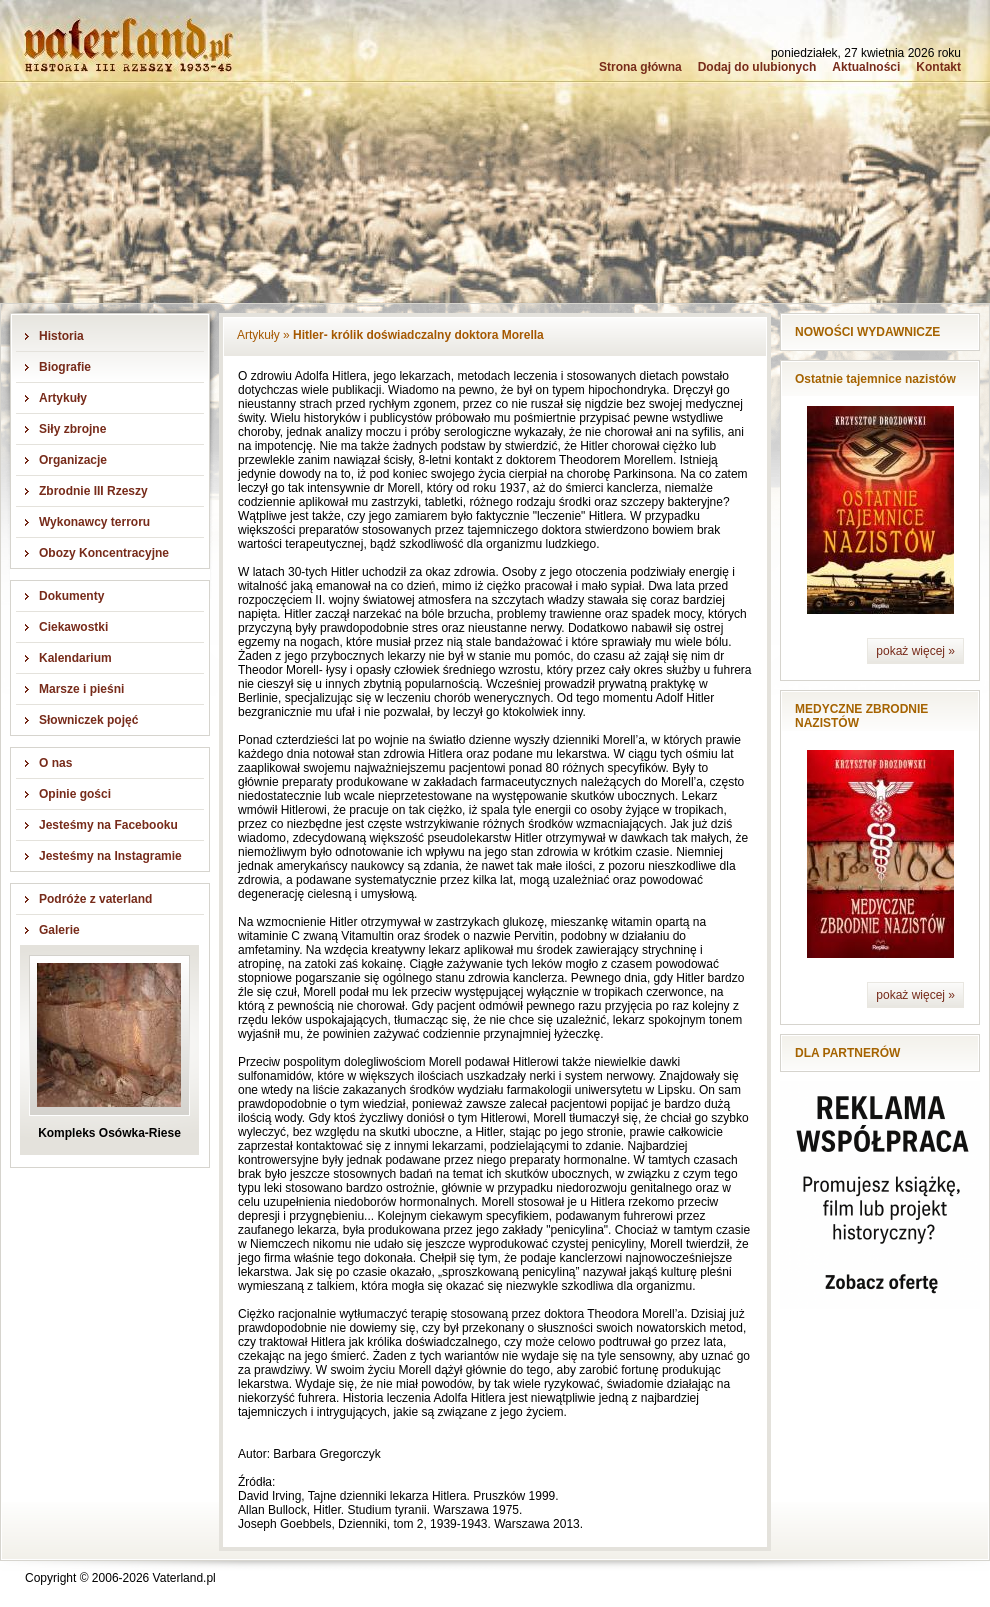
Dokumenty (71, 596)
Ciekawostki (73, 627)
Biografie (65, 367)
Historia (61, 336)
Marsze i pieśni (81, 689)
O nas (55, 763)
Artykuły (63, 398)
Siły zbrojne (72, 429)
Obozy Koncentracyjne (104, 553)
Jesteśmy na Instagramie (110, 856)
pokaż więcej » (915, 651)
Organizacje (73, 460)
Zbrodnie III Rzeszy (93, 491)
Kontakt (938, 67)
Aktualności (866, 67)
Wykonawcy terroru (94, 522)
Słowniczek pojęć (88, 720)
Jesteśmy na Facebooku (108, 825)
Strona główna (640, 67)
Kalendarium (75, 658)
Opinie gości (75, 794)
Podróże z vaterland (95, 899)
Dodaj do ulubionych (757, 67)
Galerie (59, 930)
